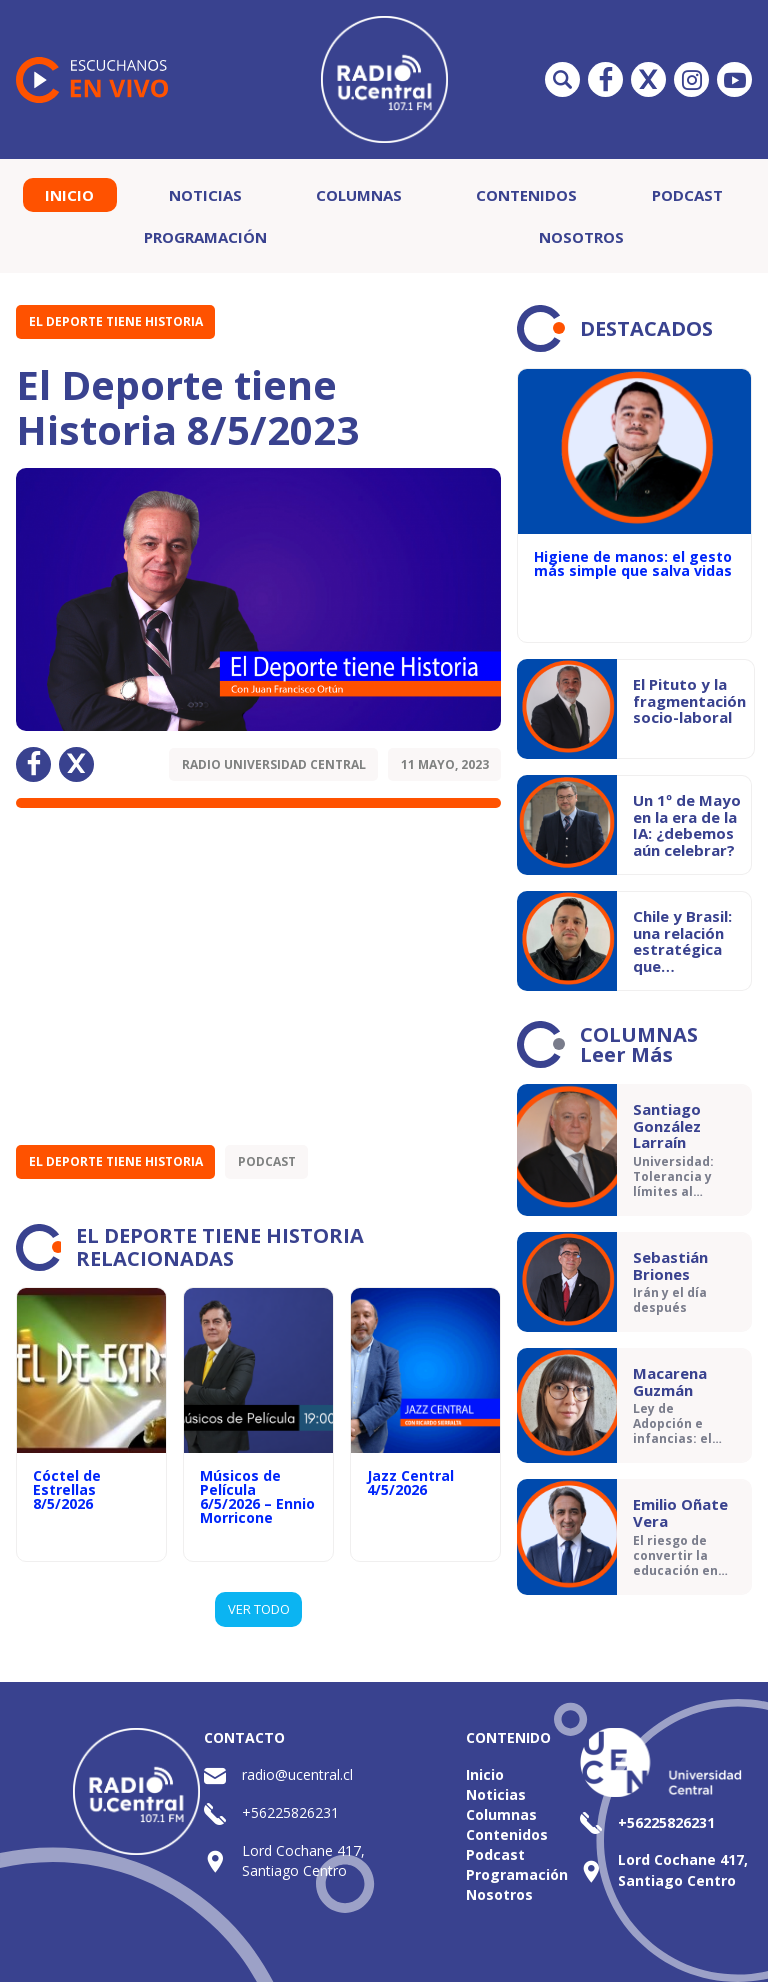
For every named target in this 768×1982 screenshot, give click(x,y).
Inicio (69, 195)
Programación (205, 237)
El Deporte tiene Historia (116, 321)
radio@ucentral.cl (297, 1774)
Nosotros (581, 237)
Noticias (205, 195)
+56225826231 (290, 1812)
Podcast (687, 195)
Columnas (359, 195)
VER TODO (259, 1609)
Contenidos (526, 195)
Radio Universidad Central (274, 764)
